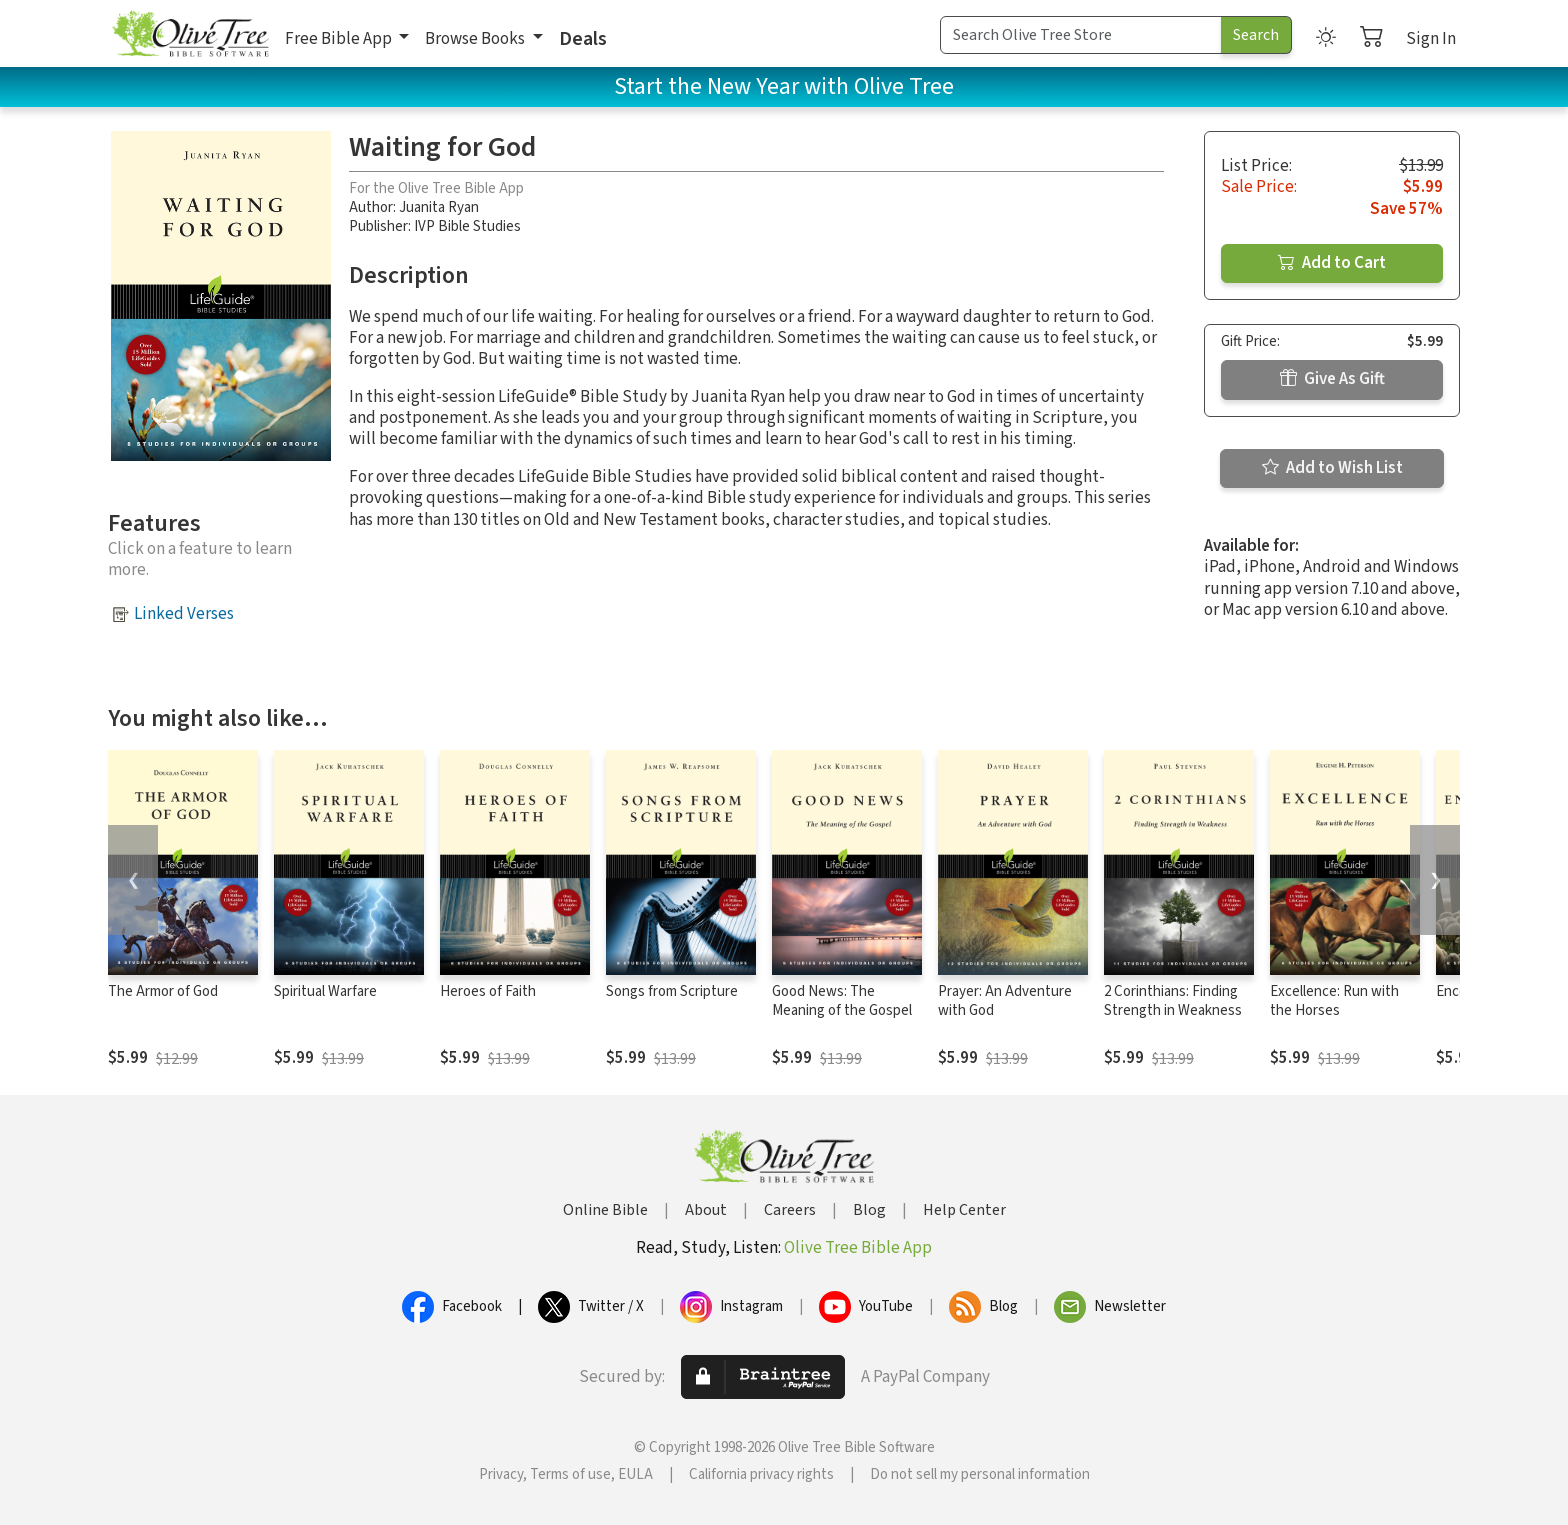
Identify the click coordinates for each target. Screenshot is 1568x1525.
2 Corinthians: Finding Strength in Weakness (1173, 1001)
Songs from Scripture (672, 991)
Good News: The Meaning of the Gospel (842, 1001)
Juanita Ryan (439, 207)
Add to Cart (1332, 263)
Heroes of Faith (488, 991)
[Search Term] (1081, 35)
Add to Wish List (1332, 468)
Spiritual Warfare (325, 991)
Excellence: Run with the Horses (1334, 1001)
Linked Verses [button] (184, 614)
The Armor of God (163, 991)
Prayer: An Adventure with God (1005, 1001)
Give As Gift (1332, 379)
